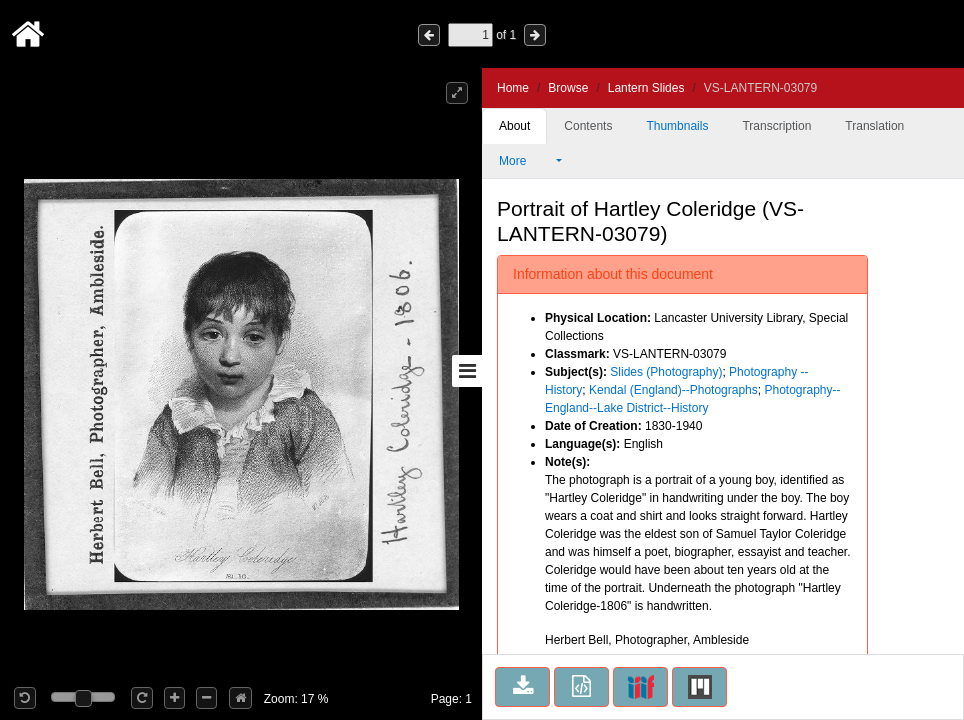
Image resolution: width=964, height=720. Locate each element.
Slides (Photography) (666, 372)
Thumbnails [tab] (677, 126)
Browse (568, 88)
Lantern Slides (646, 88)
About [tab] (514, 126)
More (526, 161)
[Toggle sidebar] (467, 371)
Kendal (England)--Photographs (673, 390)
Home (513, 88)
